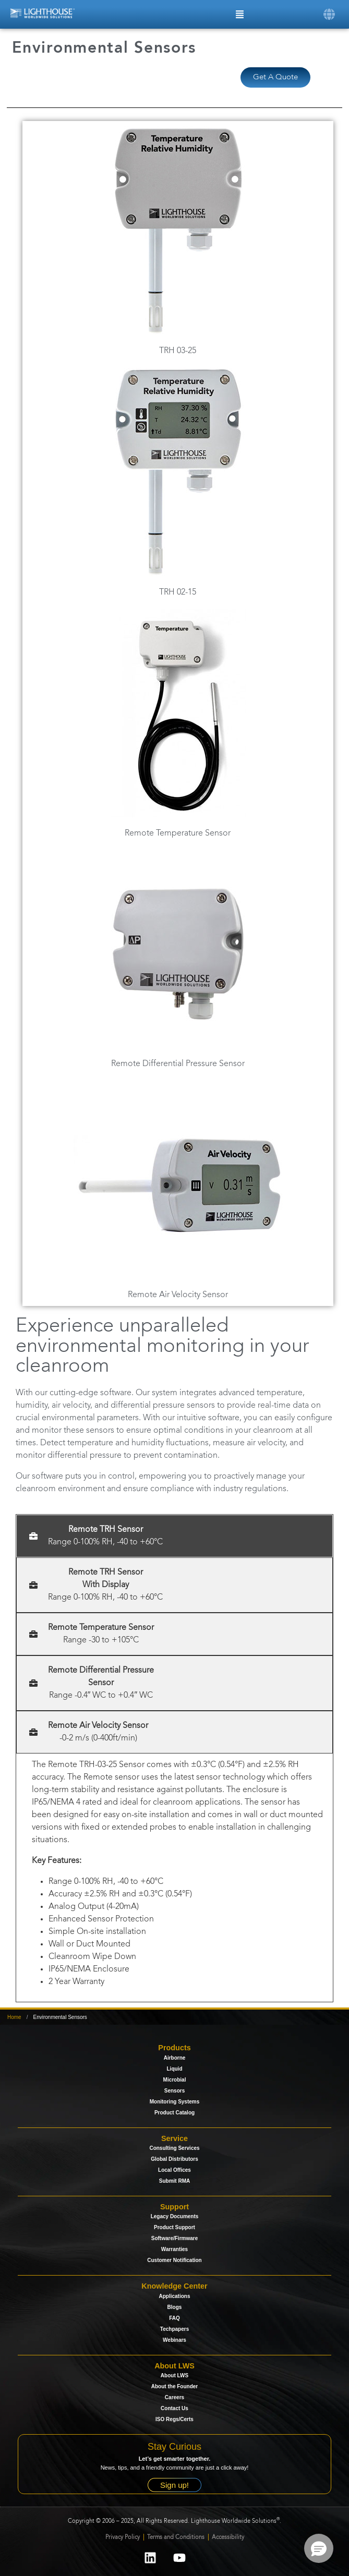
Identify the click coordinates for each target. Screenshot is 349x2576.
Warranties (174, 2249)
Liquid (175, 2069)
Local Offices (174, 2170)
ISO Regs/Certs (174, 2419)
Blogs (174, 2307)
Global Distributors (174, 2159)
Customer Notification (174, 2260)
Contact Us (174, 2408)
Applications (174, 2296)
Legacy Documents (175, 2216)
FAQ (174, 2318)
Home (14, 2017)
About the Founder (174, 2386)
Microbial (174, 2080)
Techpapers (174, 2329)
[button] (329, 13)
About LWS (174, 2375)
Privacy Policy (122, 2538)
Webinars (174, 2340)
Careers (174, 2397)
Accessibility (228, 2538)
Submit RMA (174, 2181)
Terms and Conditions (176, 2538)
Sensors (174, 2091)
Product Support (174, 2227)
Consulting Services (174, 2148)
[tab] (174, 1536)
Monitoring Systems (175, 2102)
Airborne (175, 2058)
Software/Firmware (174, 2238)
